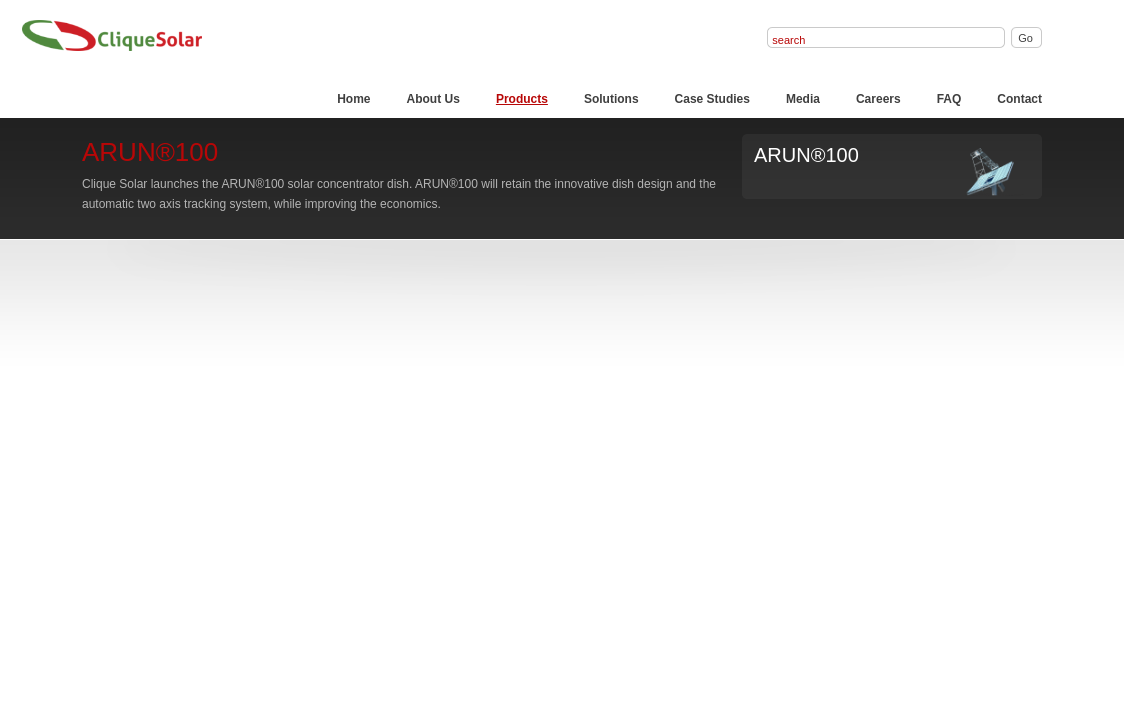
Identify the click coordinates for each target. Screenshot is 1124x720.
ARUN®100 (806, 155)
